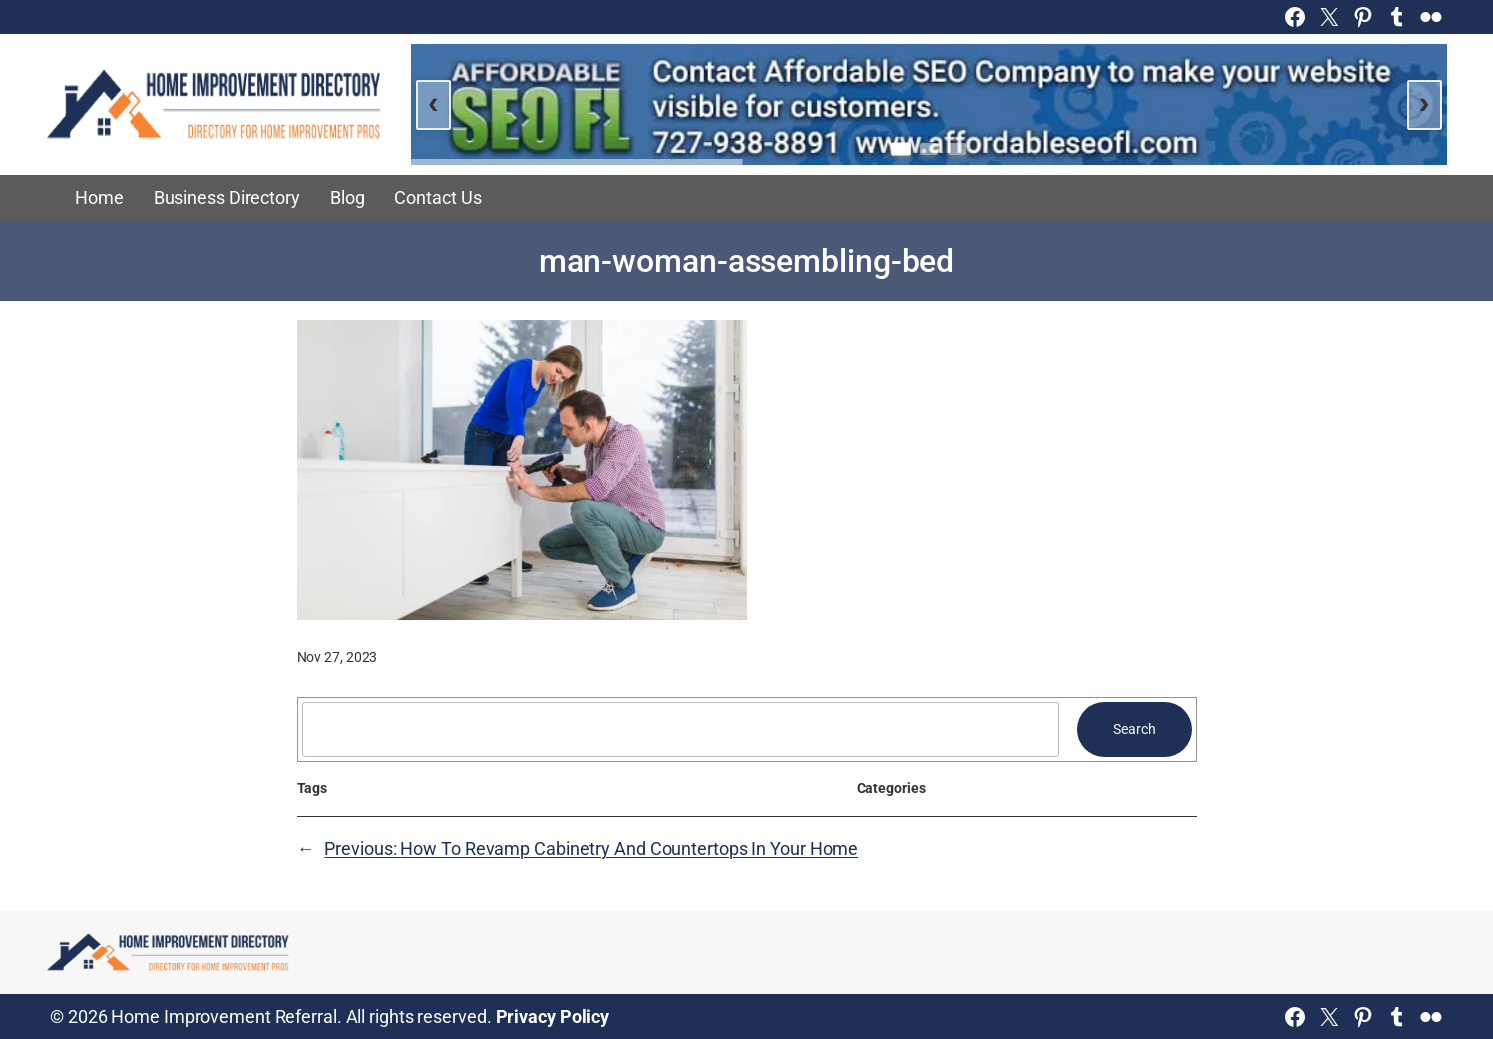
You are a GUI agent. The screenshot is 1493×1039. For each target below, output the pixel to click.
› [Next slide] (1424, 102)
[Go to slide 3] (957, 149)
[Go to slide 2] (929, 149)
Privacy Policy (553, 1016)
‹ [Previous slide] (433, 102)
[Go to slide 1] (901, 149)
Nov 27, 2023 (337, 657)
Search (1134, 729)
